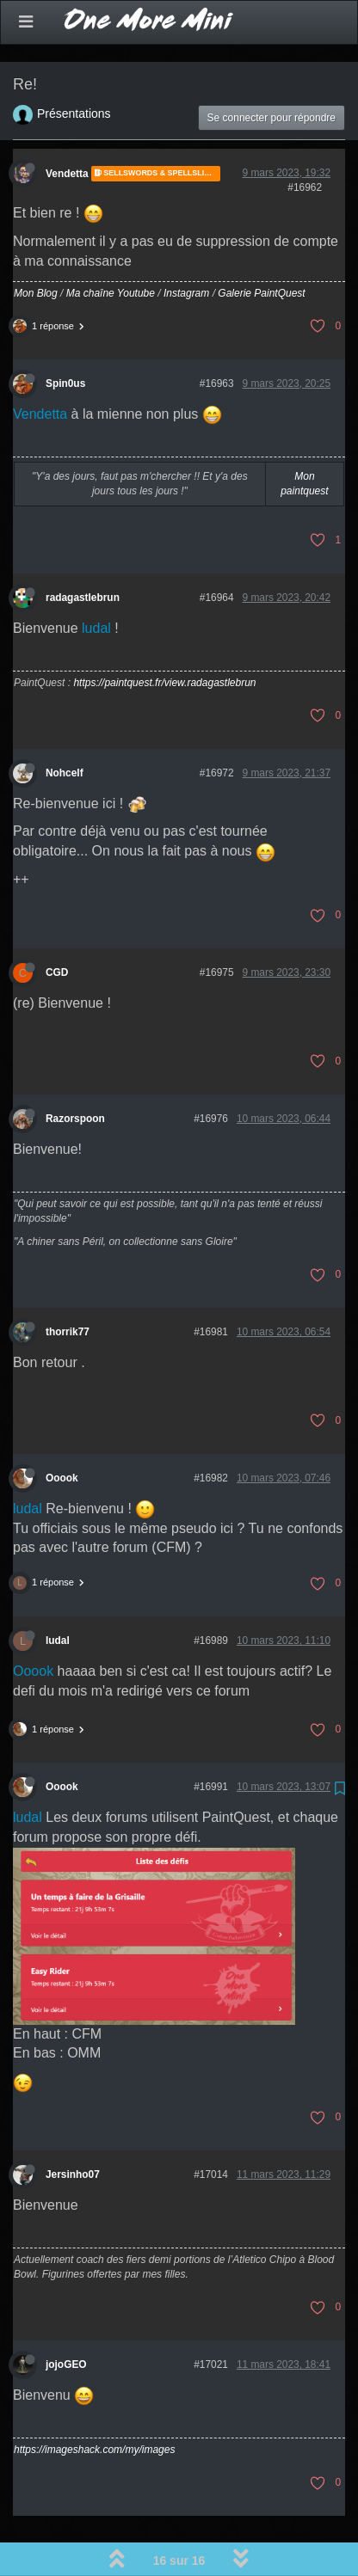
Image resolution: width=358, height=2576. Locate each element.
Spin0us (65, 339)
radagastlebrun (83, 553)
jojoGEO (66, 2320)
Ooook (62, 1433)
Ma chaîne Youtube (110, 248)
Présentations (74, 69)
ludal (96, 583)
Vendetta (67, 129)
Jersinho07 (73, 2130)
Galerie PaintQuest (261, 248)
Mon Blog (36, 248)
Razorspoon (75, 1074)
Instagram (186, 248)
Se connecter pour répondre (271, 73)
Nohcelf (64, 728)
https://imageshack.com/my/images (94, 2405)
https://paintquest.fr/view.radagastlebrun (164, 638)
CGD (57, 928)
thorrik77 (68, 1287)
